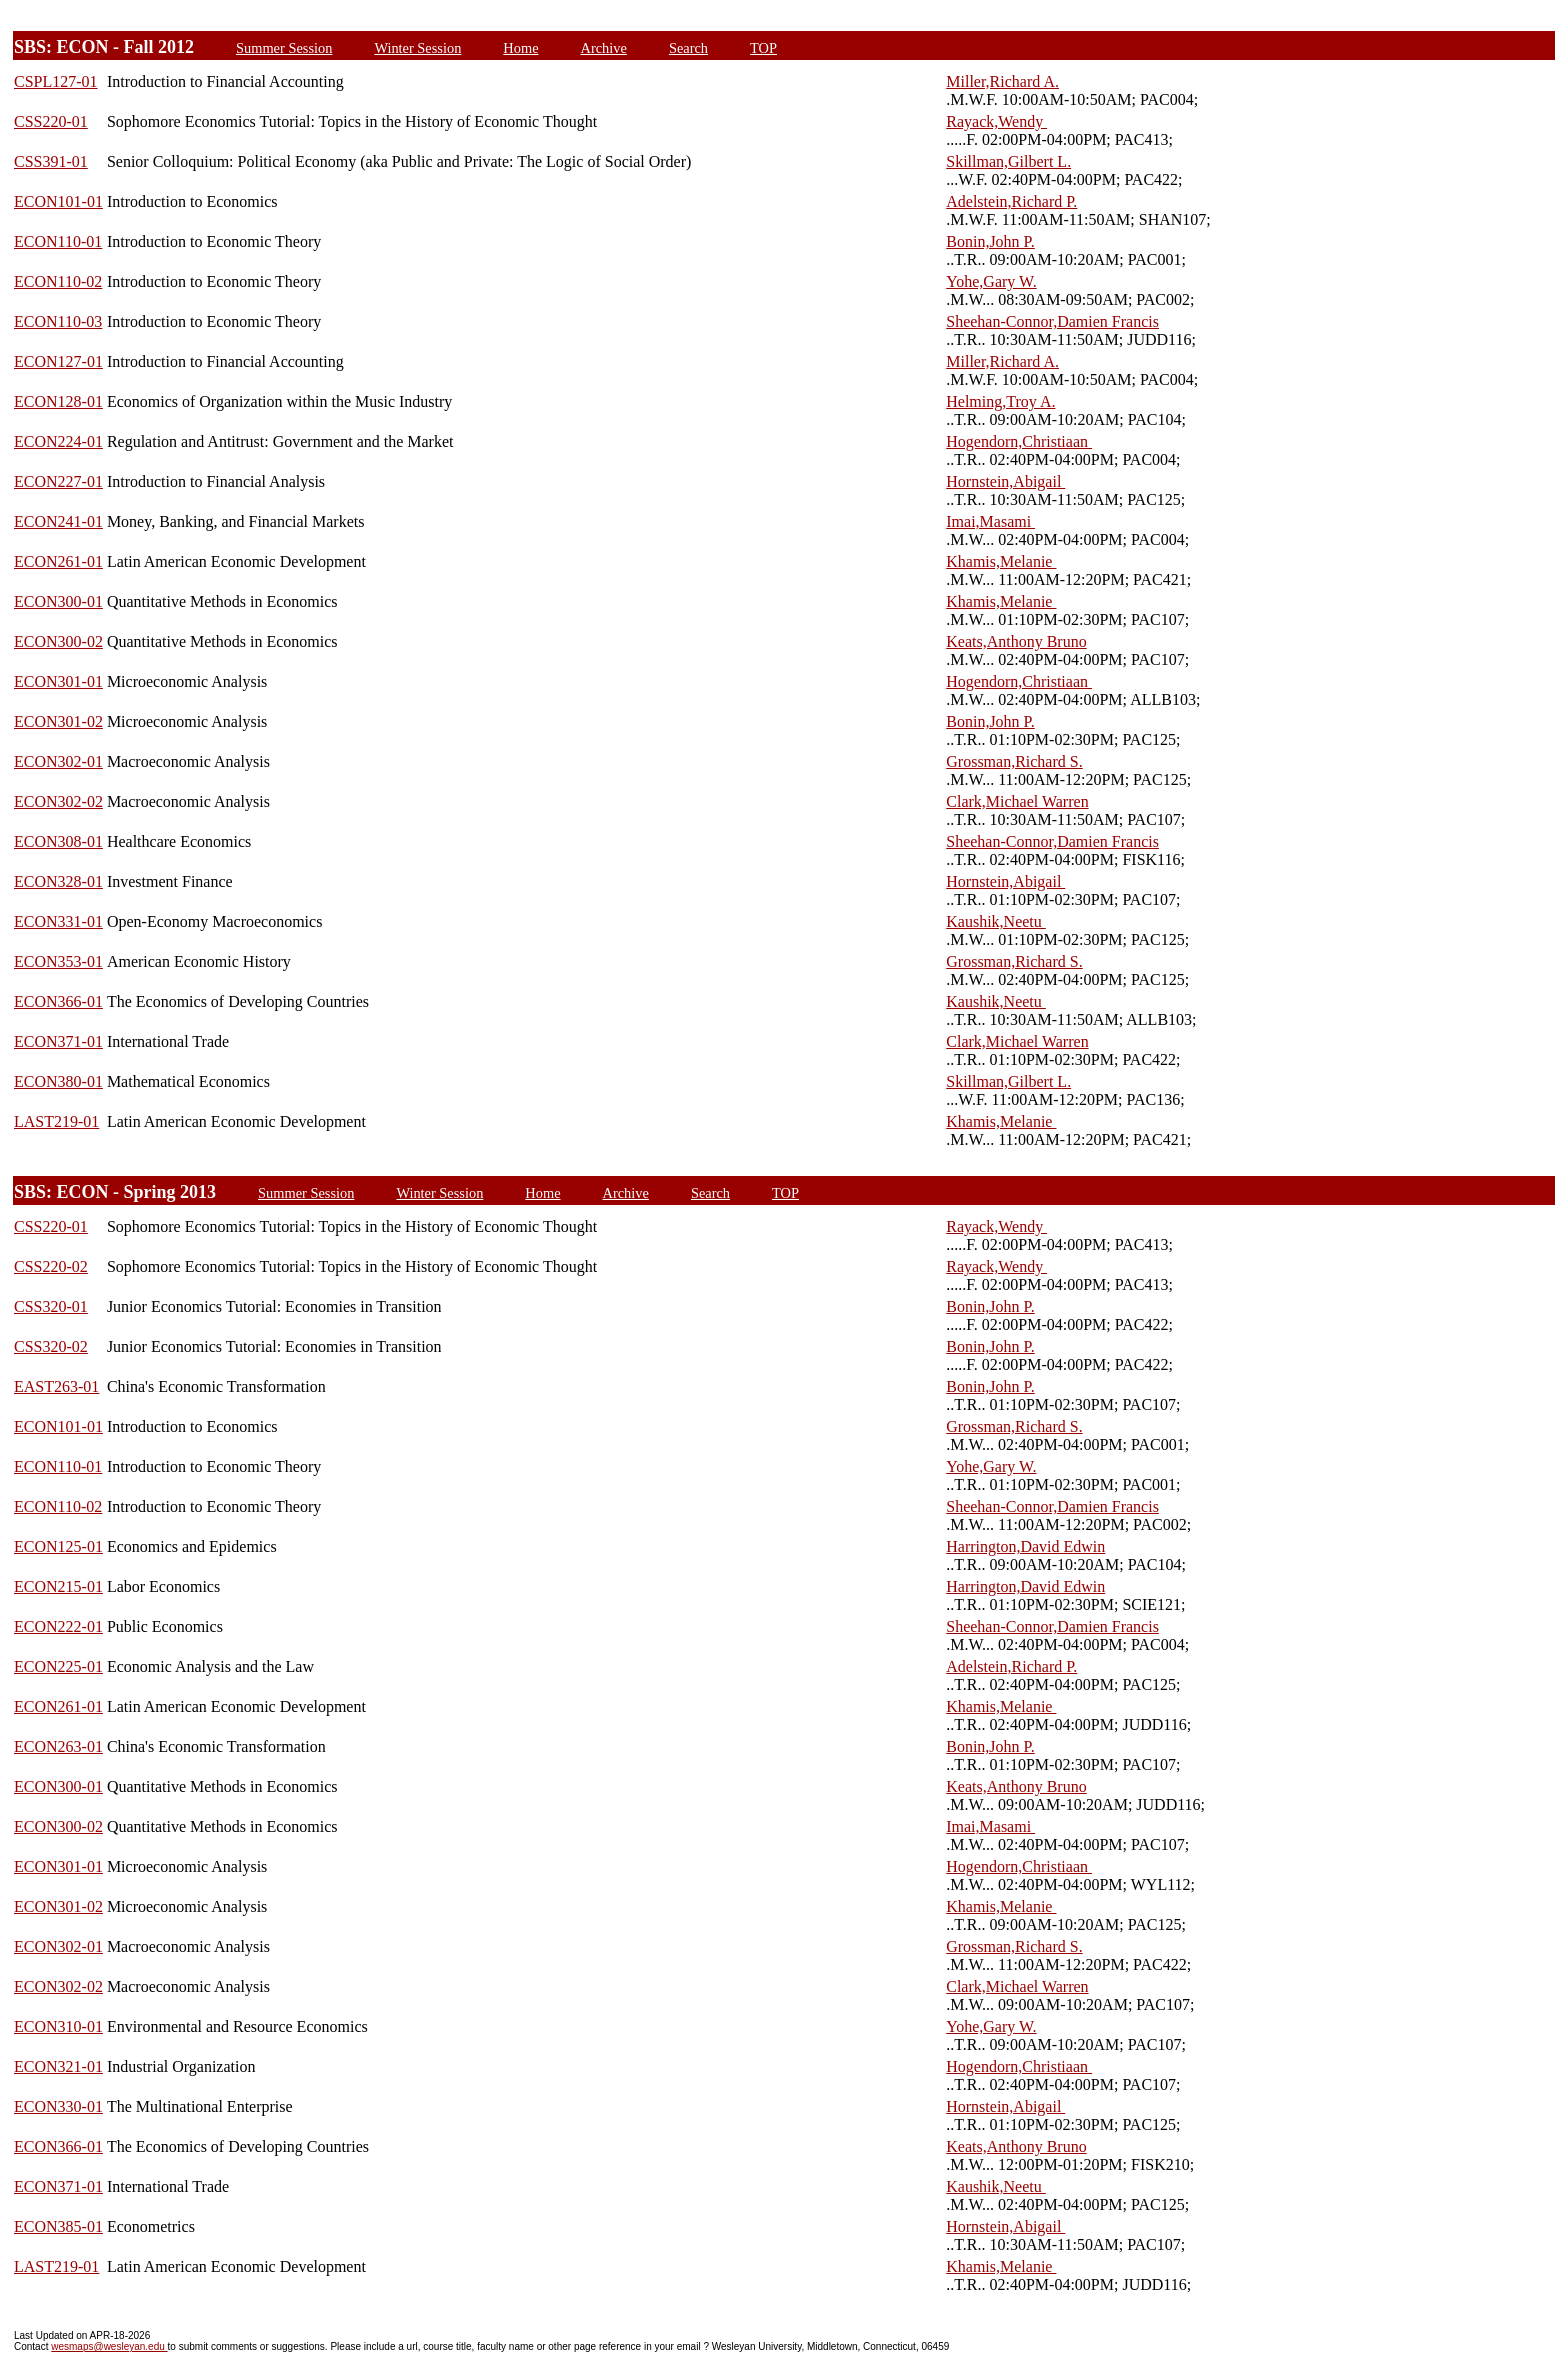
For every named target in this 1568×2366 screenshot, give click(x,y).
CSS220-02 (51, 1266)
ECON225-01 (58, 1666)
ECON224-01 (58, 441)
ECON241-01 (58, 521)
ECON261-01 (58, 561)
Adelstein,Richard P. (1011, 201)
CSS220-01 (51, 121)
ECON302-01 (58, 761)
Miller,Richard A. (1002, 81)
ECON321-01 (58, 2066)
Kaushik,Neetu (996, 921)
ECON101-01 (58, 201)
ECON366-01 (58, 1001)
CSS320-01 (51, 1306)
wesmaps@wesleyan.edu (109, 2346)
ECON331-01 (58, 921)
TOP (763, 48)
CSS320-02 (51, 1346)
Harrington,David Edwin (1025, 1546)
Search (688, 48)
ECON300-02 (58, 641)
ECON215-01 (58, 1586)
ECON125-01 (58, 1546)
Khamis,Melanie (1001, 561)
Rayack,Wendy (996, 121)
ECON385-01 (58, 2226)
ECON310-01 (58, 2026)
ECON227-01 (58, 481)
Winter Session (417, 48)
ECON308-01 (58, 841)
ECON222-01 (58, 1626)
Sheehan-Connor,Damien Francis (1052, 321)
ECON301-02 (58, 721)
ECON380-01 (58, 1081)
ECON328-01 (58, 881)
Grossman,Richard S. (1014, 761)
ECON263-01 (58, 1746)
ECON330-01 (58, 2106)
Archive (604, 48)
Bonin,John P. (990, 241)
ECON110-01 (58, 241)
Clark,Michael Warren (1017, 801)
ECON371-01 (58, 1041)
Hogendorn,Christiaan (1019, 441)
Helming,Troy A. (1000, 401)
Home (520, 48)
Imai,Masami (990, 521)
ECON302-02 (58, 801)
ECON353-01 (58, 961)
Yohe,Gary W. (991, 281)
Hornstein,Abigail (1005, 481)
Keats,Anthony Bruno (1016, 641)
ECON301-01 (58, 681)
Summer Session (284, 48)
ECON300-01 (58, 601)
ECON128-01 (58, 401)
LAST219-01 (56, 1121)
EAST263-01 (56, 1386)
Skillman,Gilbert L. (1008, 161)
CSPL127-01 (56, 81)
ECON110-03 (58, 321)
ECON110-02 (58, 281)
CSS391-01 (51, 161)
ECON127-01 (58, 361)
